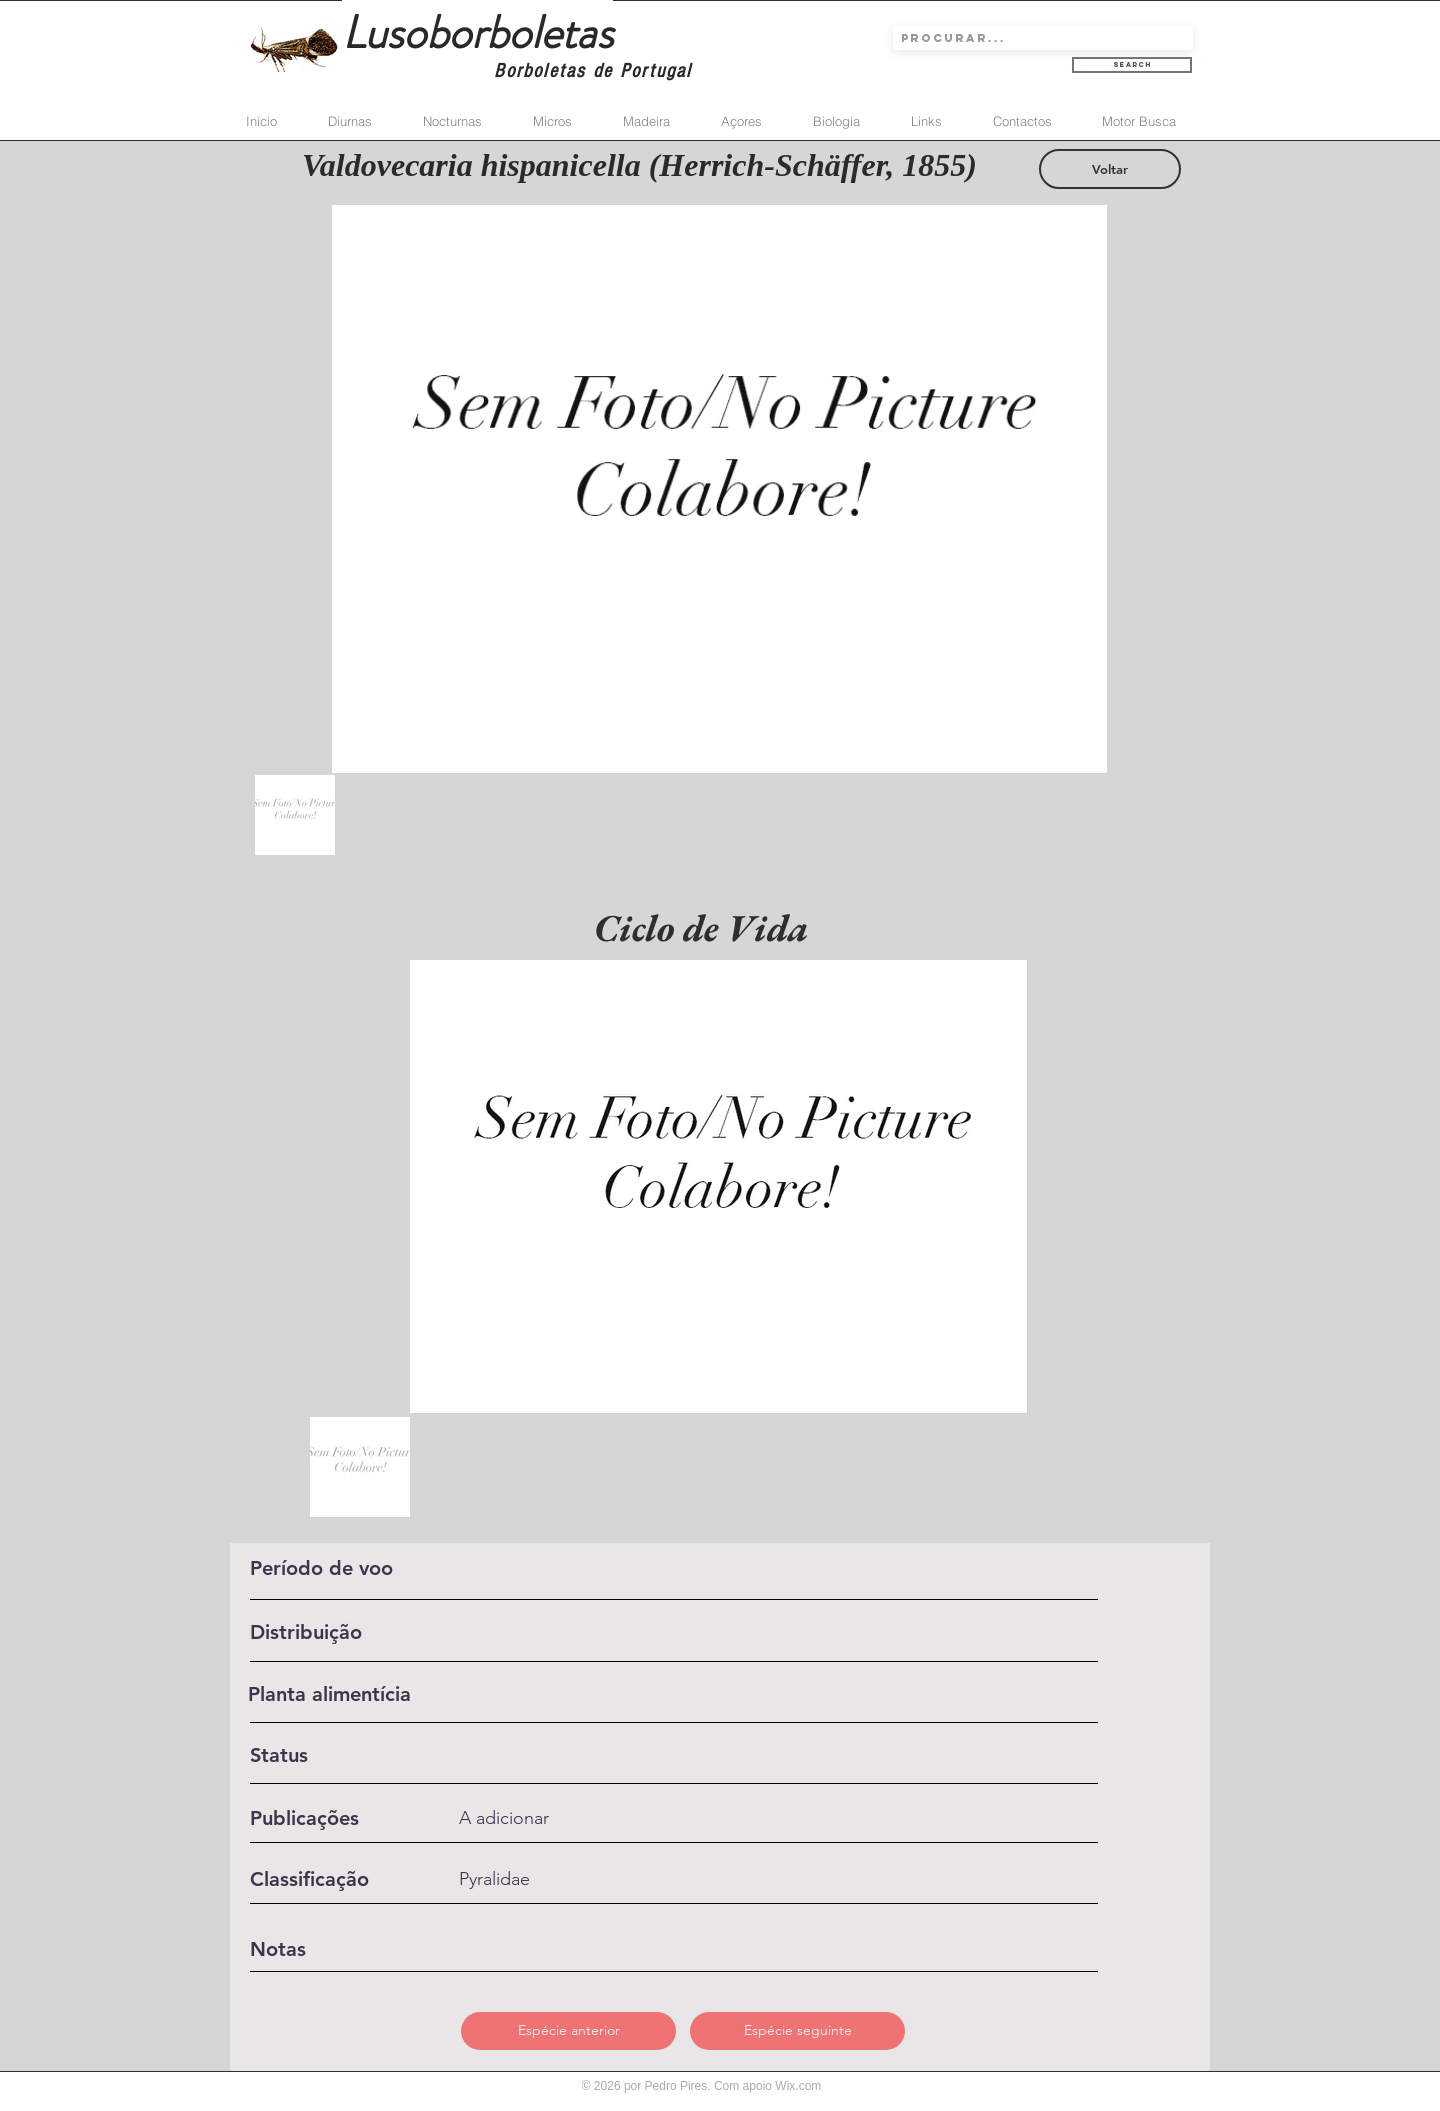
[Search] (1132, 65)
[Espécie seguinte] (797, 2031)
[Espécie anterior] (568, 2031)
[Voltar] (1110, 169)
